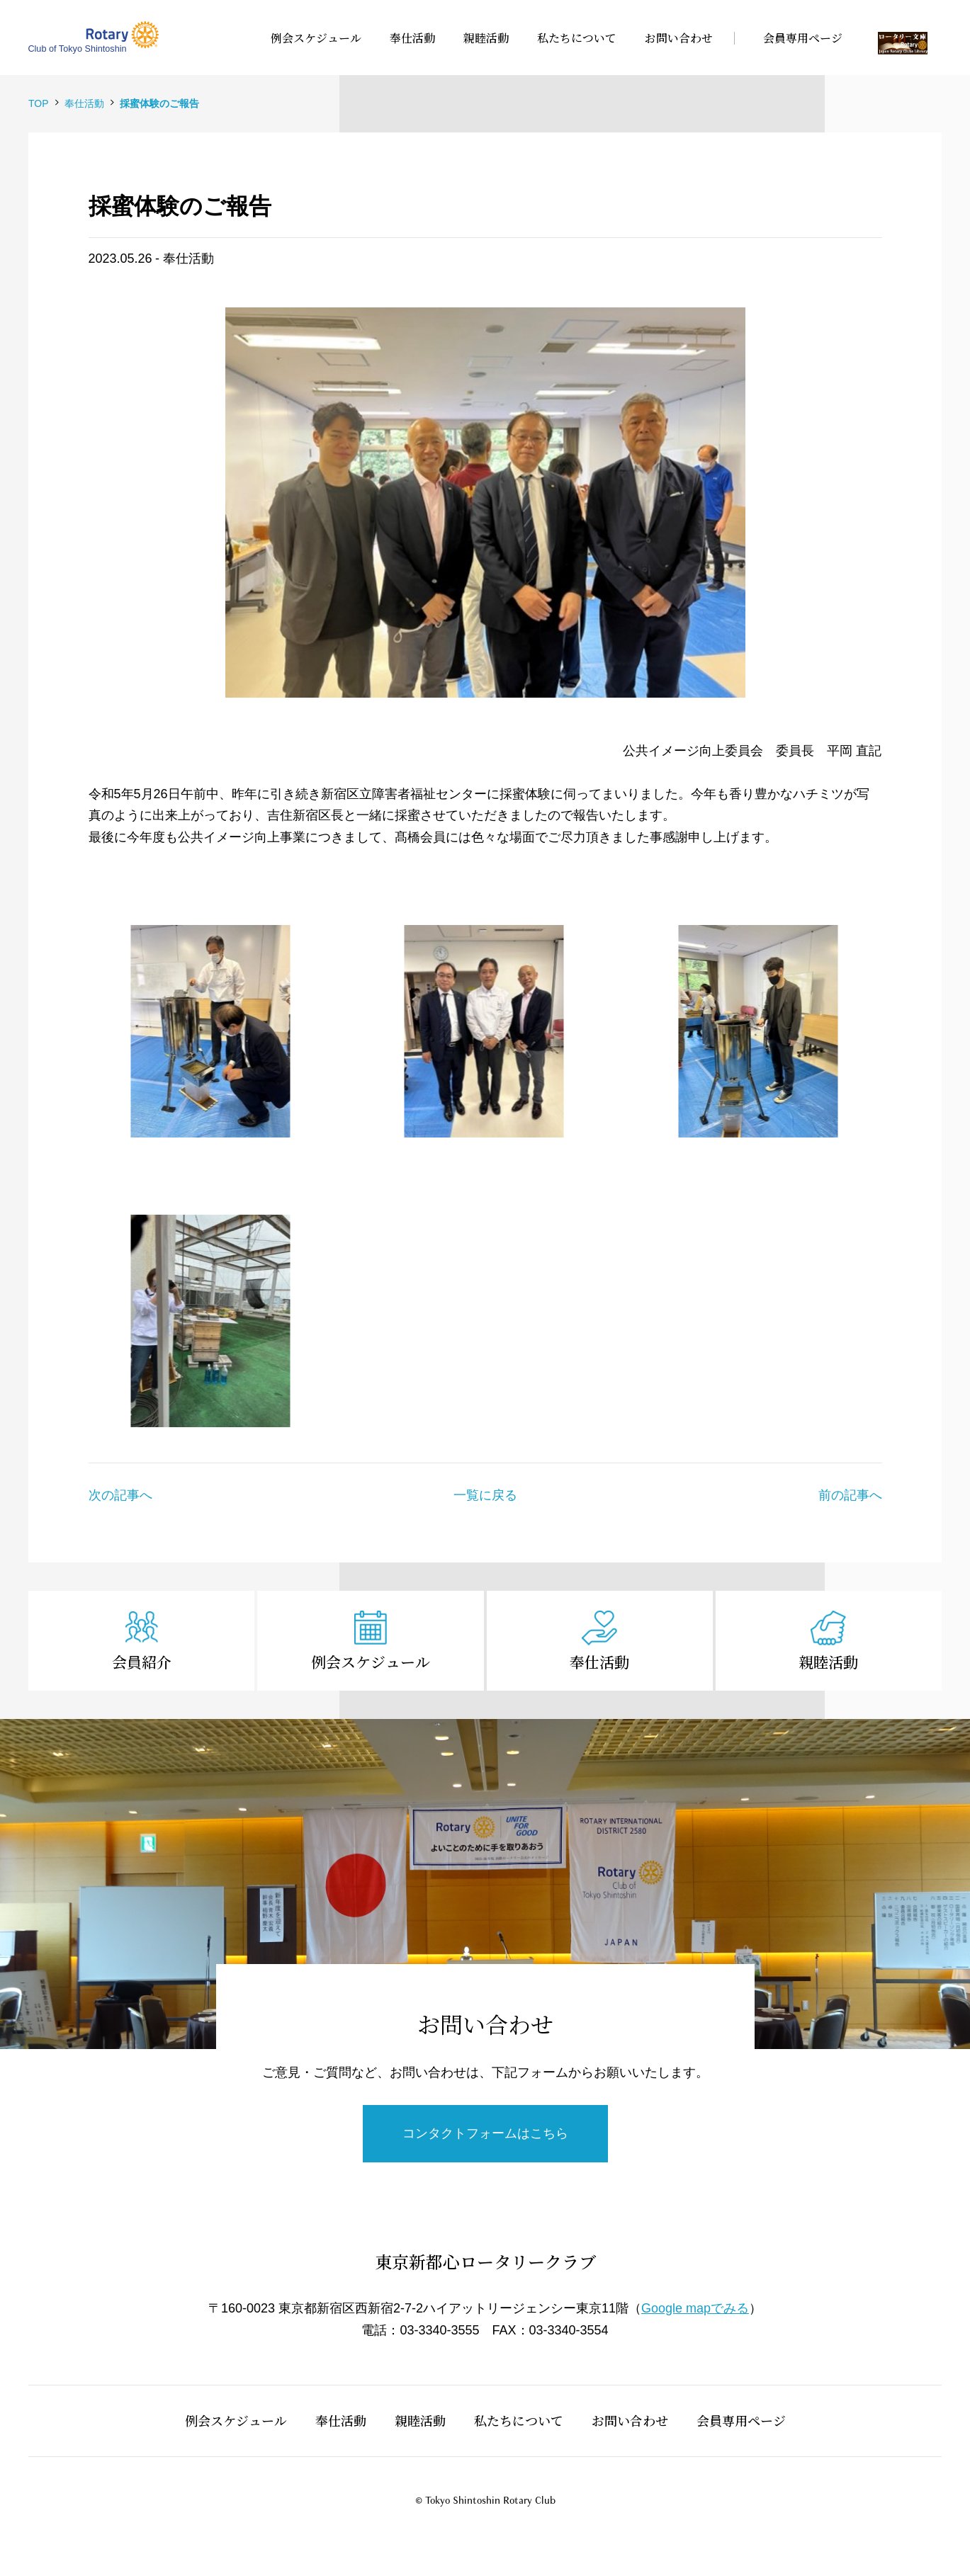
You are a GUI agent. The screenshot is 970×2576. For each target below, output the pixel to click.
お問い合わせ (630, 2420)
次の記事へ (120, 1495)
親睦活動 (828, 1661)
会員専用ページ (741, 2420)
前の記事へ (850, 1495)
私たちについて (518, 2420)
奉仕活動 (599, 1661)
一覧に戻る (485, 1495)
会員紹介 (141, 1661)
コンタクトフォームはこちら (485, 2133)
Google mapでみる (695, 2308)
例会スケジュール (370, 1661)
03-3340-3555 (439, 2330)
